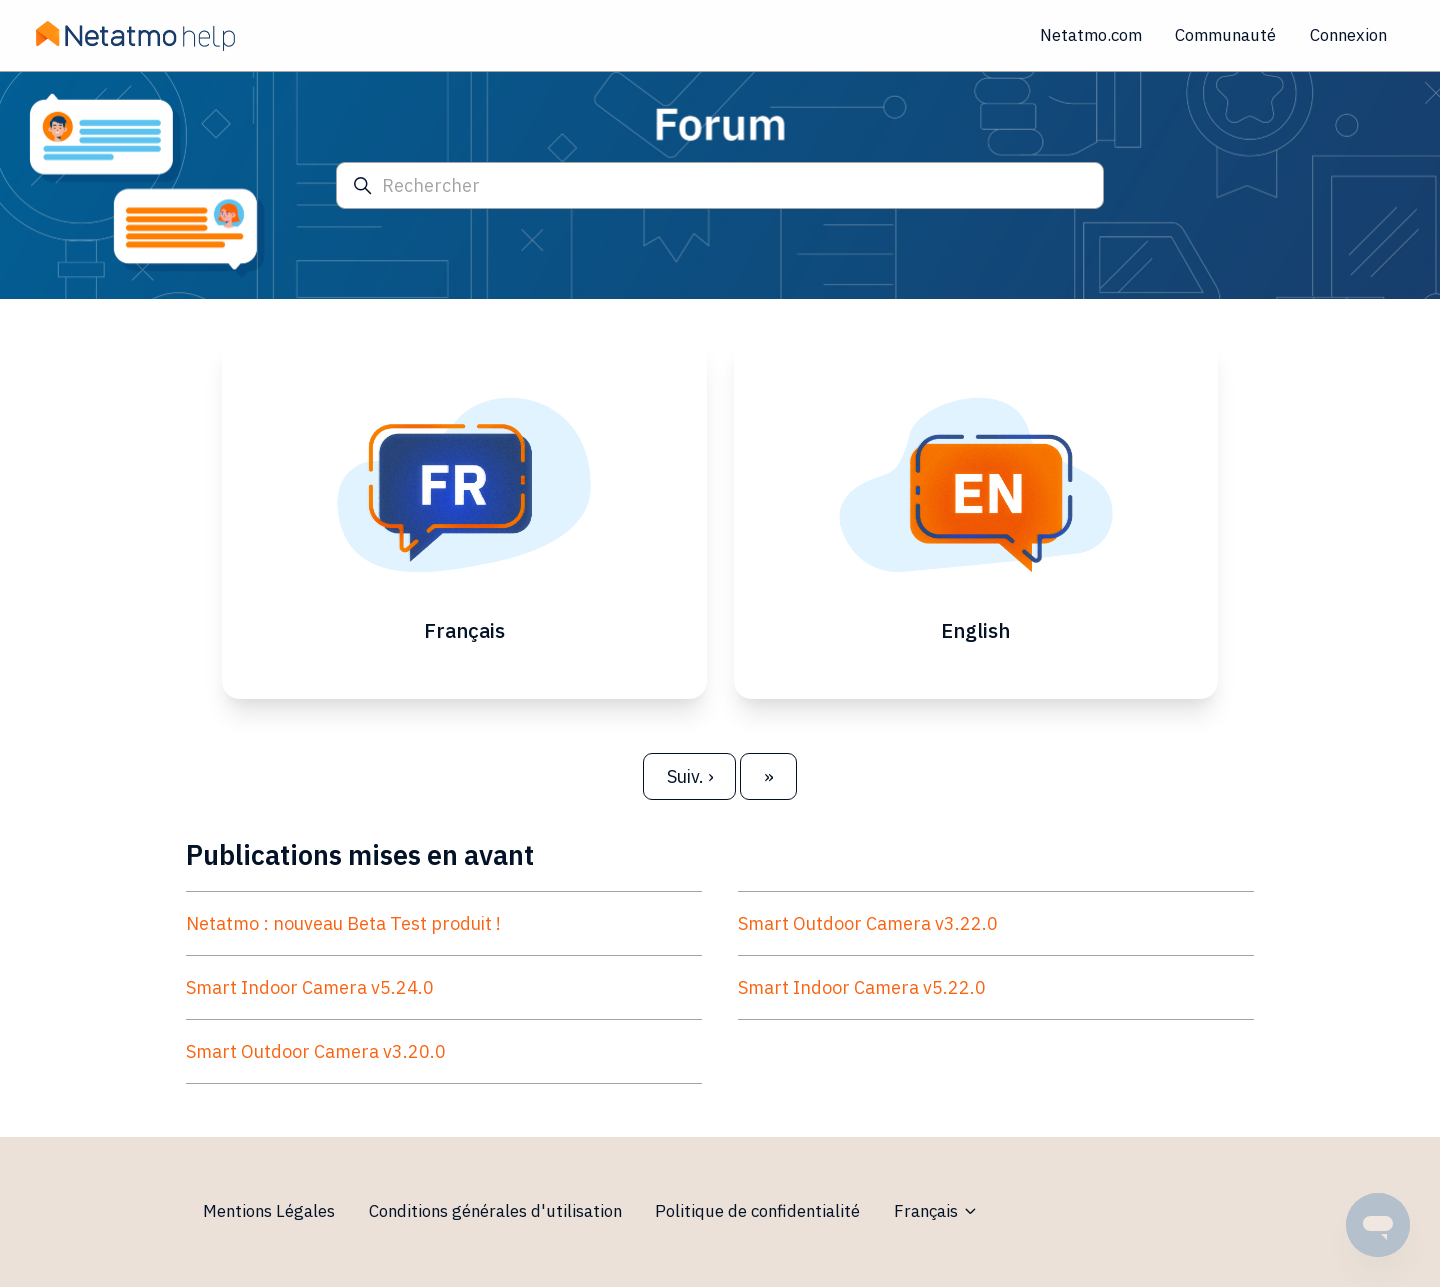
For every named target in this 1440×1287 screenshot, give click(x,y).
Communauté (1225, 35)
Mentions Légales (269, 1211)
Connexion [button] (1348, 35)
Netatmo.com (1091, 35)
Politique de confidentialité (757, 1211)
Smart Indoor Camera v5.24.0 (310, 987)
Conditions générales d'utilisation (495, 1211)
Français (936, 1211)
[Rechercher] (720, 185)
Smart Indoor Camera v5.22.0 (862, 987)
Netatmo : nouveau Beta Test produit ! (343, 923)
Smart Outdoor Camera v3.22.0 (868, 923)
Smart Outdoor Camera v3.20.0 (316, 1051)
